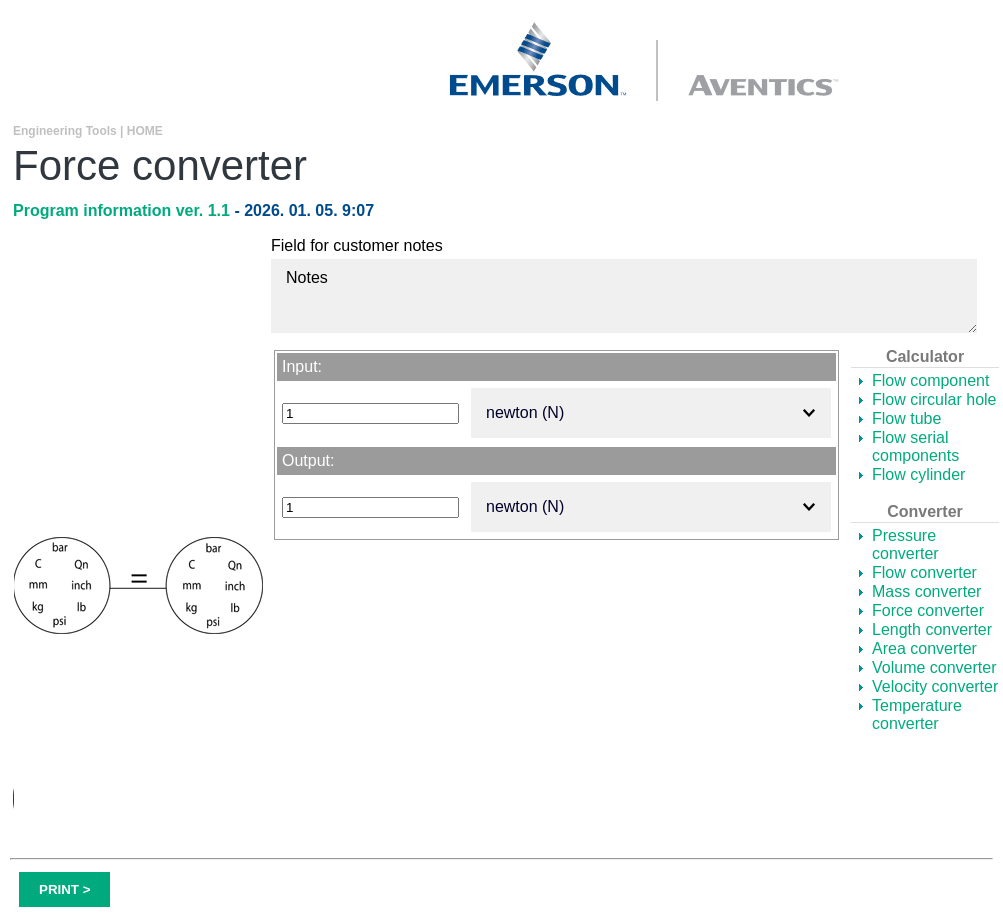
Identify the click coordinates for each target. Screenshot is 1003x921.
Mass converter (926, 591)
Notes (624, 296)
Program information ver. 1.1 (123, 210)
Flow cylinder (918, 474)
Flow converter (924, 572)
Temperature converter (917, 714)
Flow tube (906, 418)
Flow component (930, 380)
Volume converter (934, 667)
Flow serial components (915, 446)
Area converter (924, 648)
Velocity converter (935, 686)
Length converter (932, 629)
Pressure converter (905, 544)
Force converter (928, 610)
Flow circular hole (934, 399)
